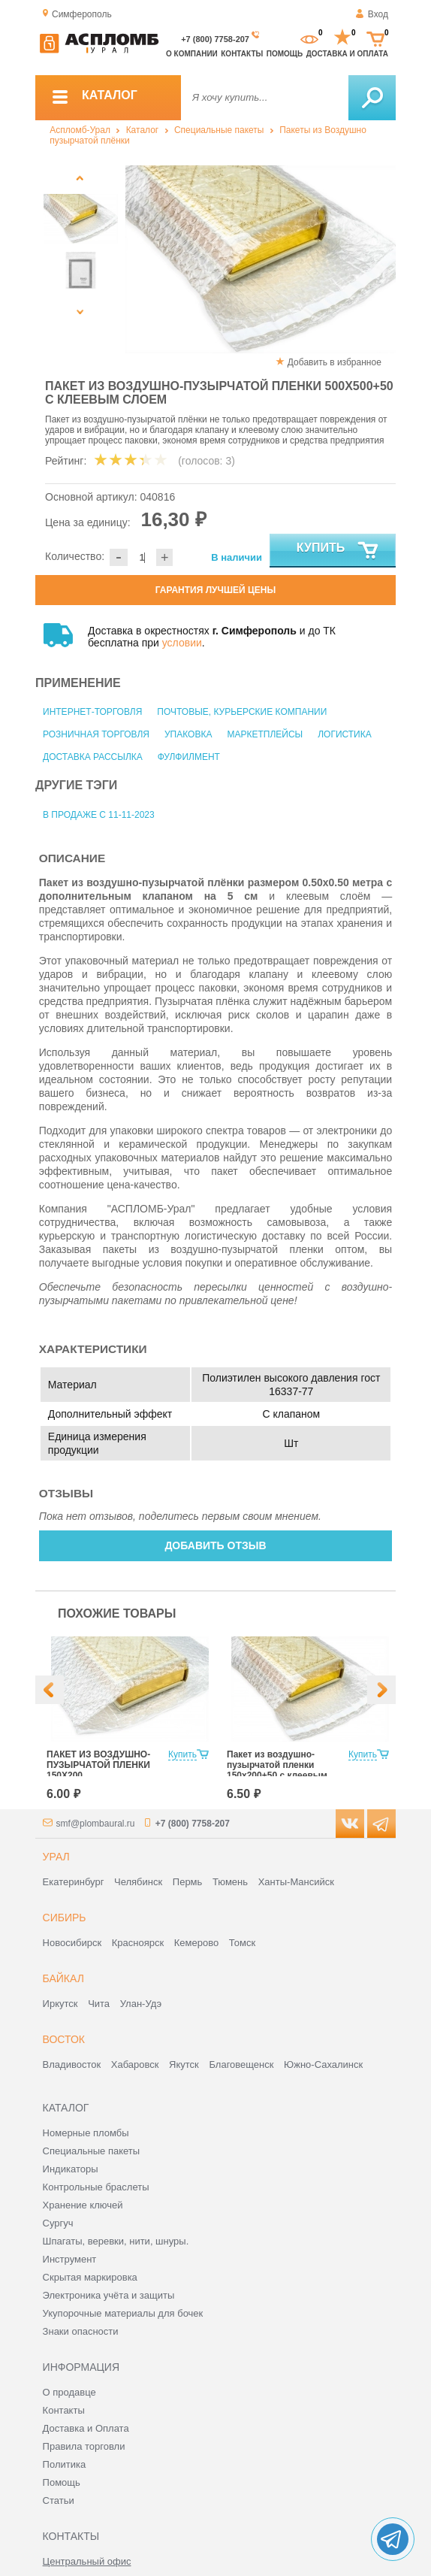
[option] (260, 259)
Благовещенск (241, 2064)
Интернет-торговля (92, 712)
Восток (64, 2039)
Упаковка (188, 734)
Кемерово (196, 1942)
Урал (56, 1857)
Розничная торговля (96, 734)
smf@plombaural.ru (95, 1823)
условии (182, 643)
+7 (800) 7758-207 (215, 39)
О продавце (69, 2392)
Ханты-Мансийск (296, 1881)
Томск (242, 1942)
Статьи (58, 2500)
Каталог (142, 130)
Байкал (63, 1978)
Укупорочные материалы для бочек (123, 2313)
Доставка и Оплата (86, 2428)
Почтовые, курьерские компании (242, 712)
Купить (338, 551)
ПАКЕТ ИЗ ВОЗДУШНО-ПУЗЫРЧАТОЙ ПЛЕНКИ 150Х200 (98, 1765)
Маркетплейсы (265, 734)
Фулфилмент (189, 757)
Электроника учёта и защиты (109, 2295)
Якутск (184, 2064)
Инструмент (70, 2259)
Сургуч (58, 2223)
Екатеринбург (73, 1881)
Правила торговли (84, 2446)
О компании (192, 54)
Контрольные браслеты (96, 2187)
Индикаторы (70, 2169)
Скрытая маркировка (90, 2277)
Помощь (285, 54)
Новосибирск (72, 1942)
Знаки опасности (81, 2331)
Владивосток (72, 2064)
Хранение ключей (83, 2205)
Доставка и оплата (347, 54)
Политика (64, 2464)
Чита (99, 2003)
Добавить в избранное (334, 362)
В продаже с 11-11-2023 (99, 815)
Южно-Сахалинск (323, 2064)
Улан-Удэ (140, 2003)
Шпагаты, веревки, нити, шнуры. (116, 2241)
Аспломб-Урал (80, 130)
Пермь (188, 1881)
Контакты (242, 54)
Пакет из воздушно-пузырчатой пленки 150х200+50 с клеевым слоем (277, 1770)
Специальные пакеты (219, 130)
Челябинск (138, 1881)
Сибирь (64, 1918)
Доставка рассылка (93, 757)
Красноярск (138, 1942)
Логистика (345, 734)
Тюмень (230, 1881)
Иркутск (60, 2003)
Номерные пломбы (86, 2133)
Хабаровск (135, 2064)
